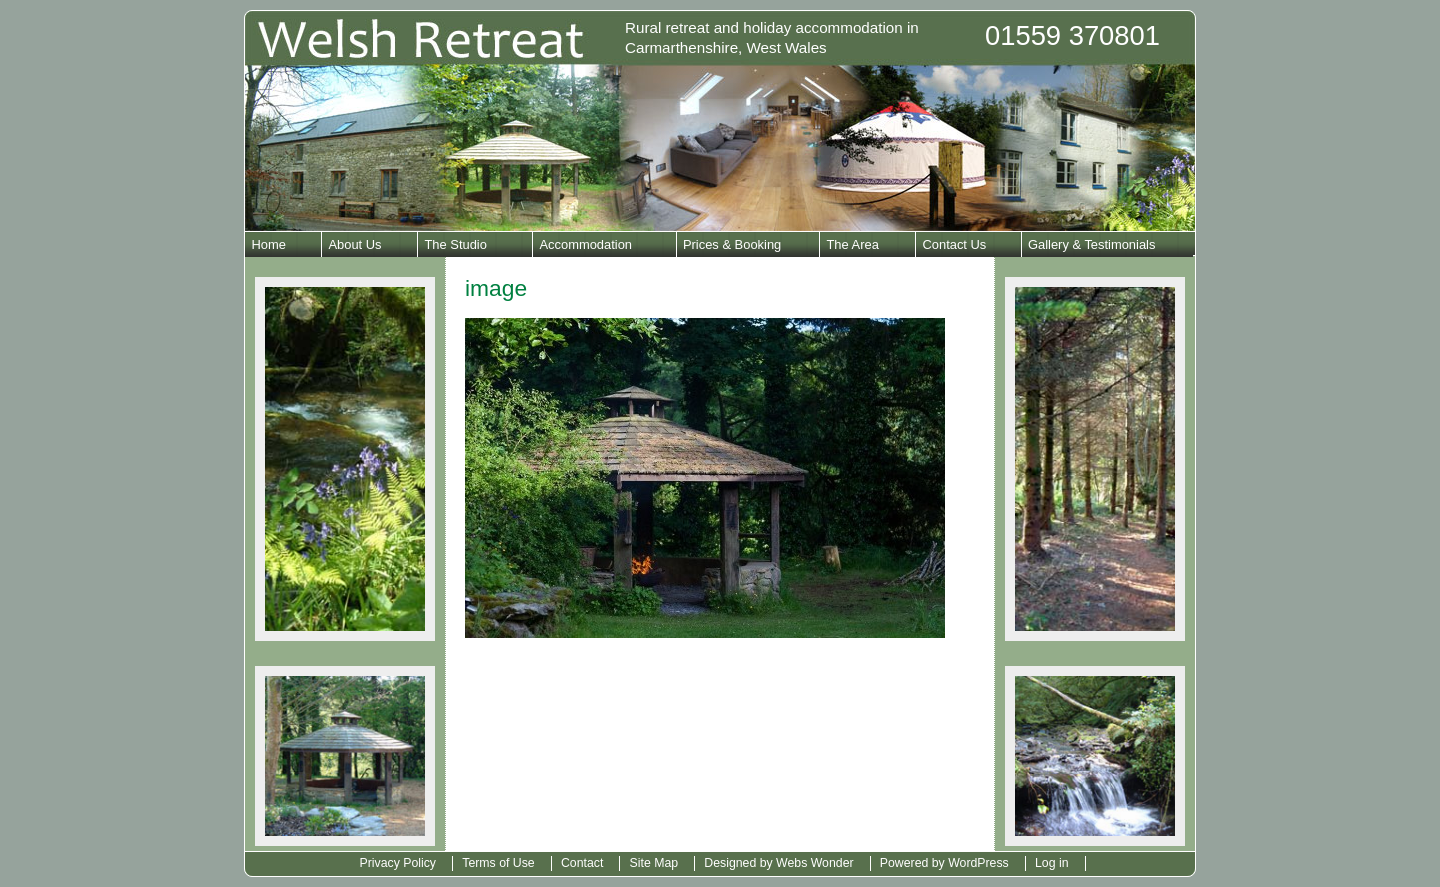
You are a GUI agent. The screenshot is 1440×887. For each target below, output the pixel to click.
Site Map (654, 863)
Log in (1052, 863)
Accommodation (585, 244)
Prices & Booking (732, 244)
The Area (852, 244)
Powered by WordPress (944, 863)
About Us (354, 244)
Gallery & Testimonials (1091, 244)
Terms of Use (498, 863)
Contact (582, 863)
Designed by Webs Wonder (778, 863)
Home (268, 244)
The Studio (455, 244)
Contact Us (954, 244)
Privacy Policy (397, 863)
